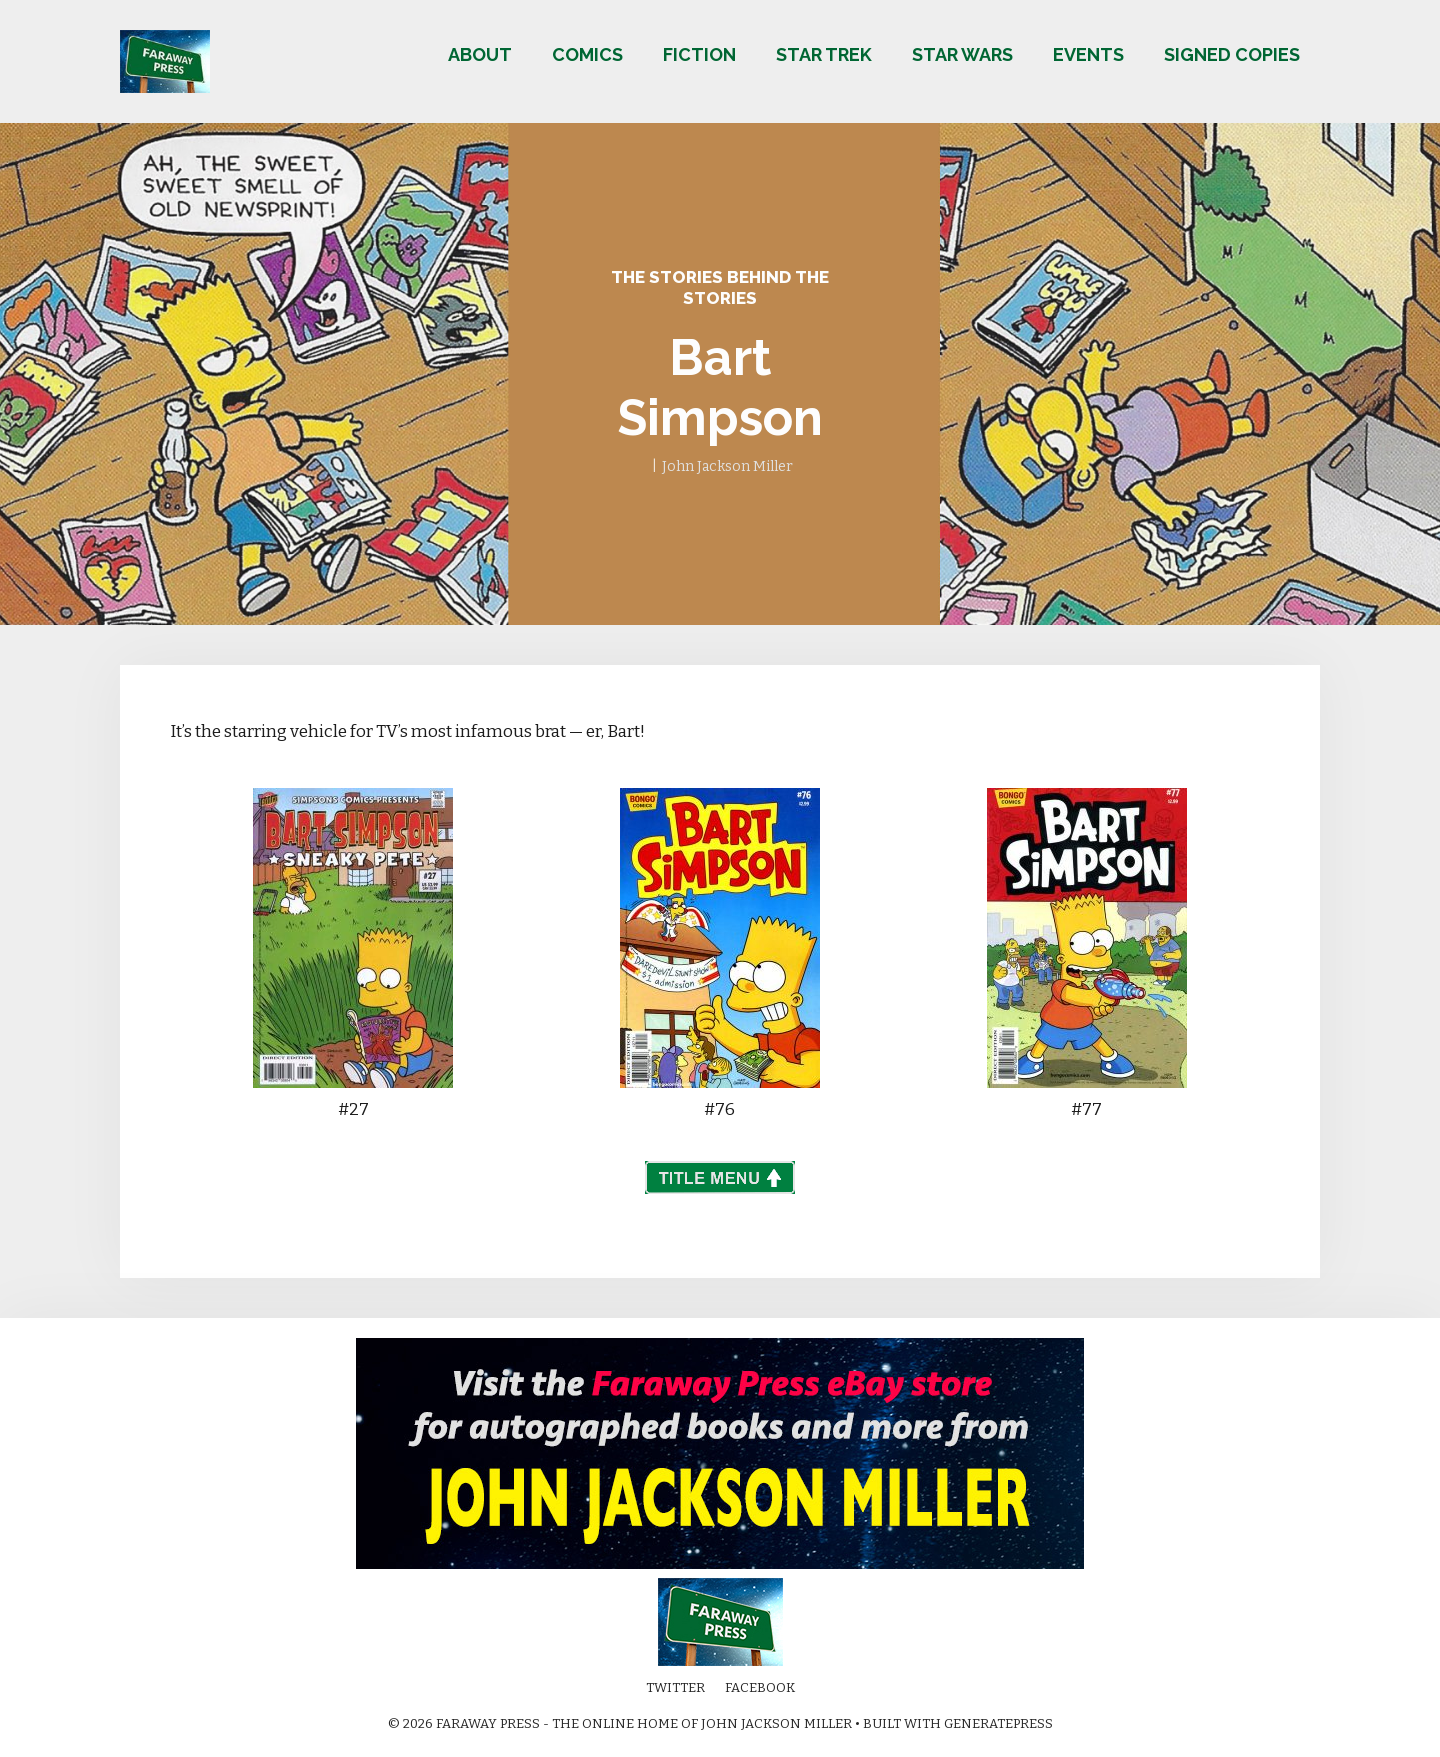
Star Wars (962, 54)
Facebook (760, 1687)
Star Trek (824, 54)
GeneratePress (998, 1723)
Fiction (699, 54)
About (480, 54)
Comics (587, 54)
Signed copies (1232, 54)
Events (1088, 54)
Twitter (675, 1687)
